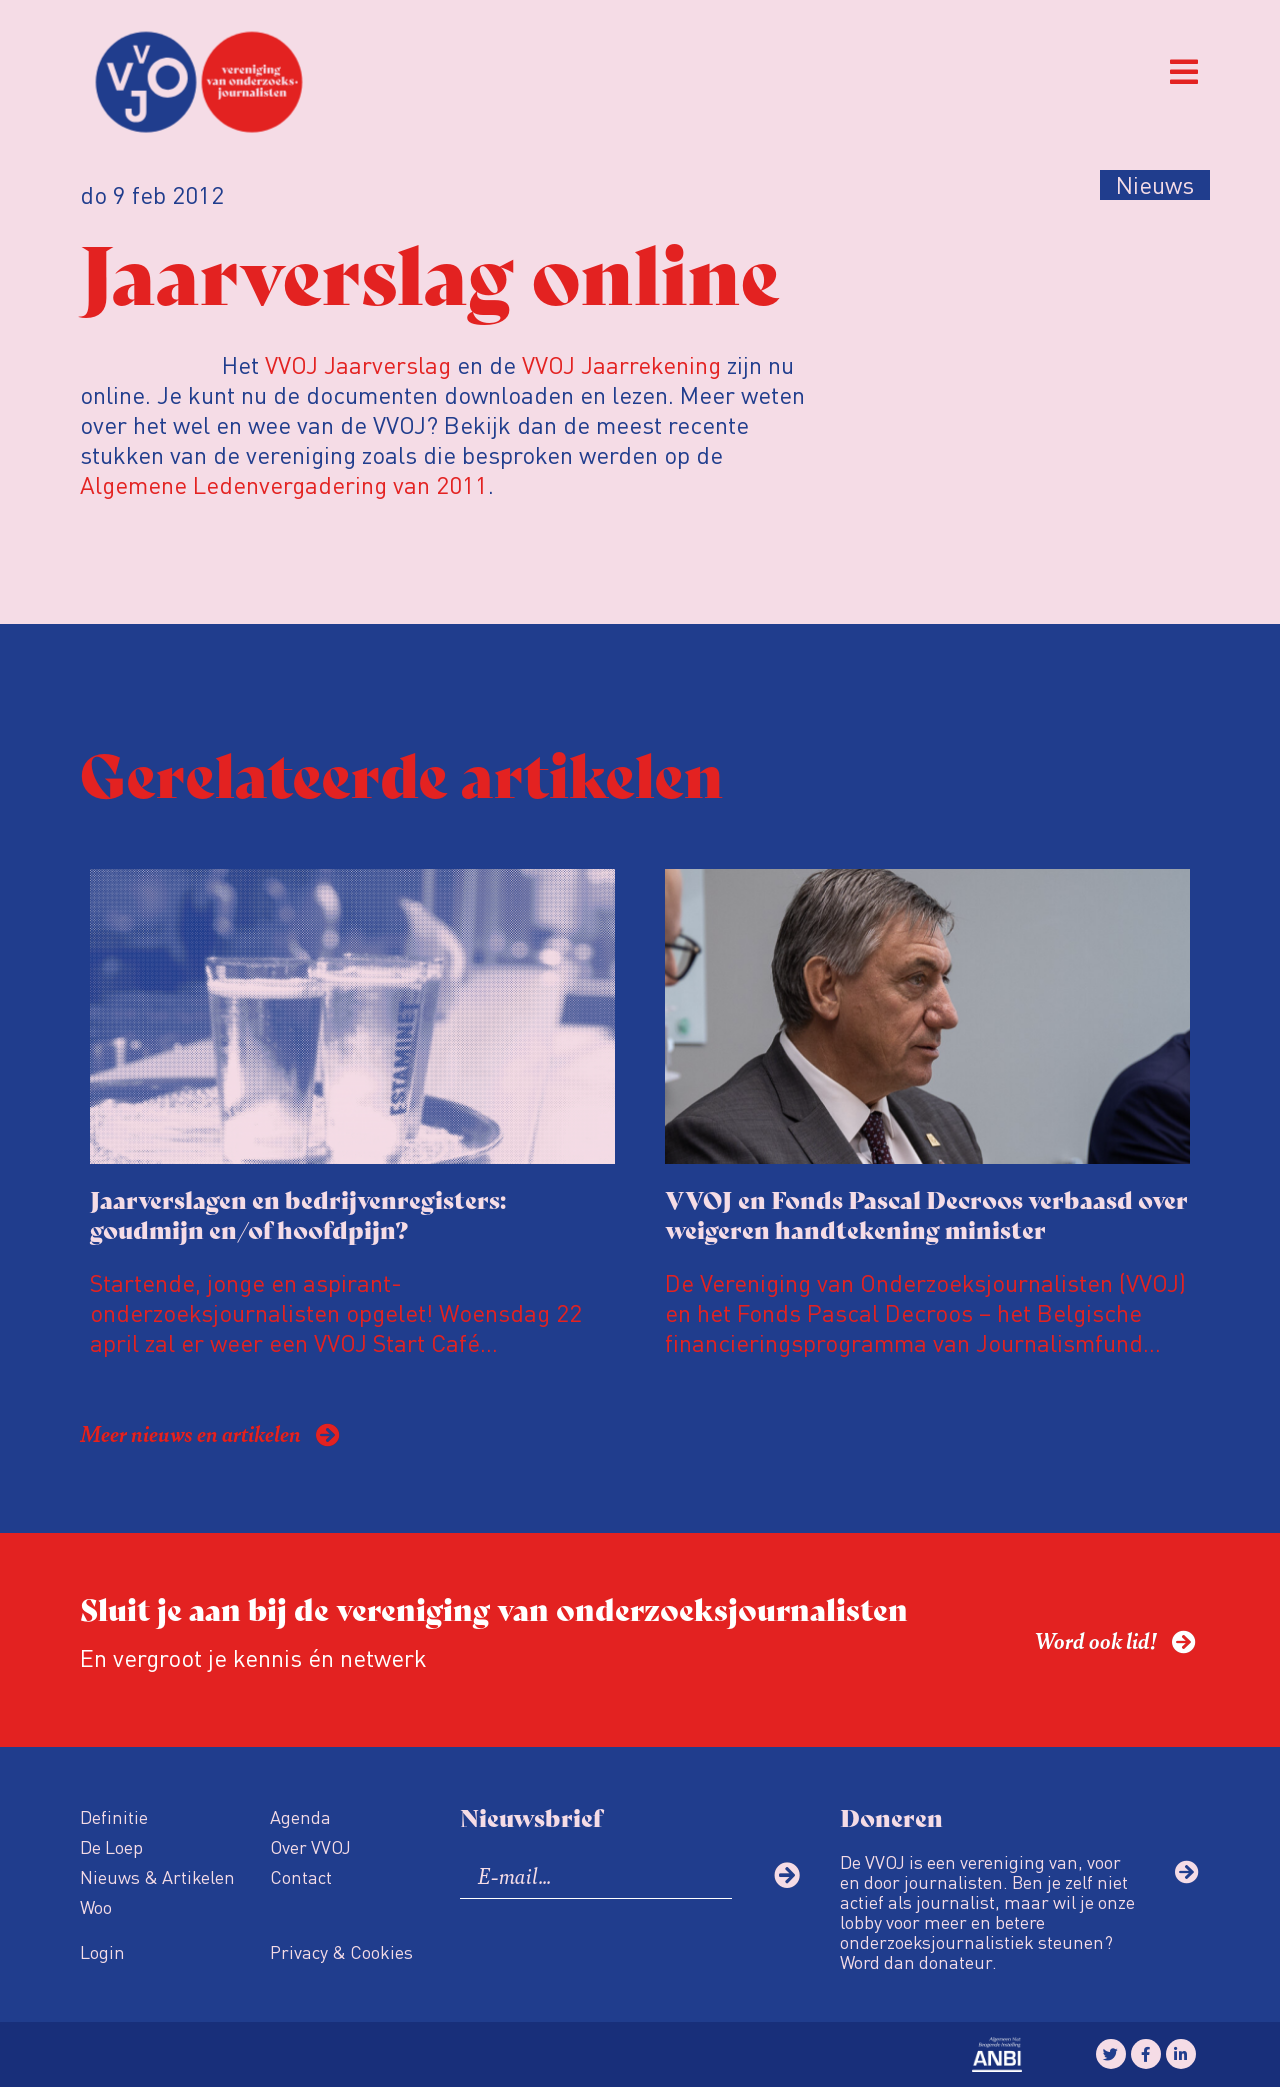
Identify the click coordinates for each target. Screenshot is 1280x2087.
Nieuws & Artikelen (157, 1876)
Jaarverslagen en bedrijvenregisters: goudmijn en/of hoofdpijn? (298, 1213)
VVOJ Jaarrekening (621, 364)
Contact (301, 1876)
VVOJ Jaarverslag (358, 364)
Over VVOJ (310, 1846)
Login (102, 1951)
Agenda (300, 1816)
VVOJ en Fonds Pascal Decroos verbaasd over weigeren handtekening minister (926, 1213)
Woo (96, 1906)
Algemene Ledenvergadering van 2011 (284, 484)
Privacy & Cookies (341, 1951)
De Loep (111, 1846)
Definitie (114, 1816)
